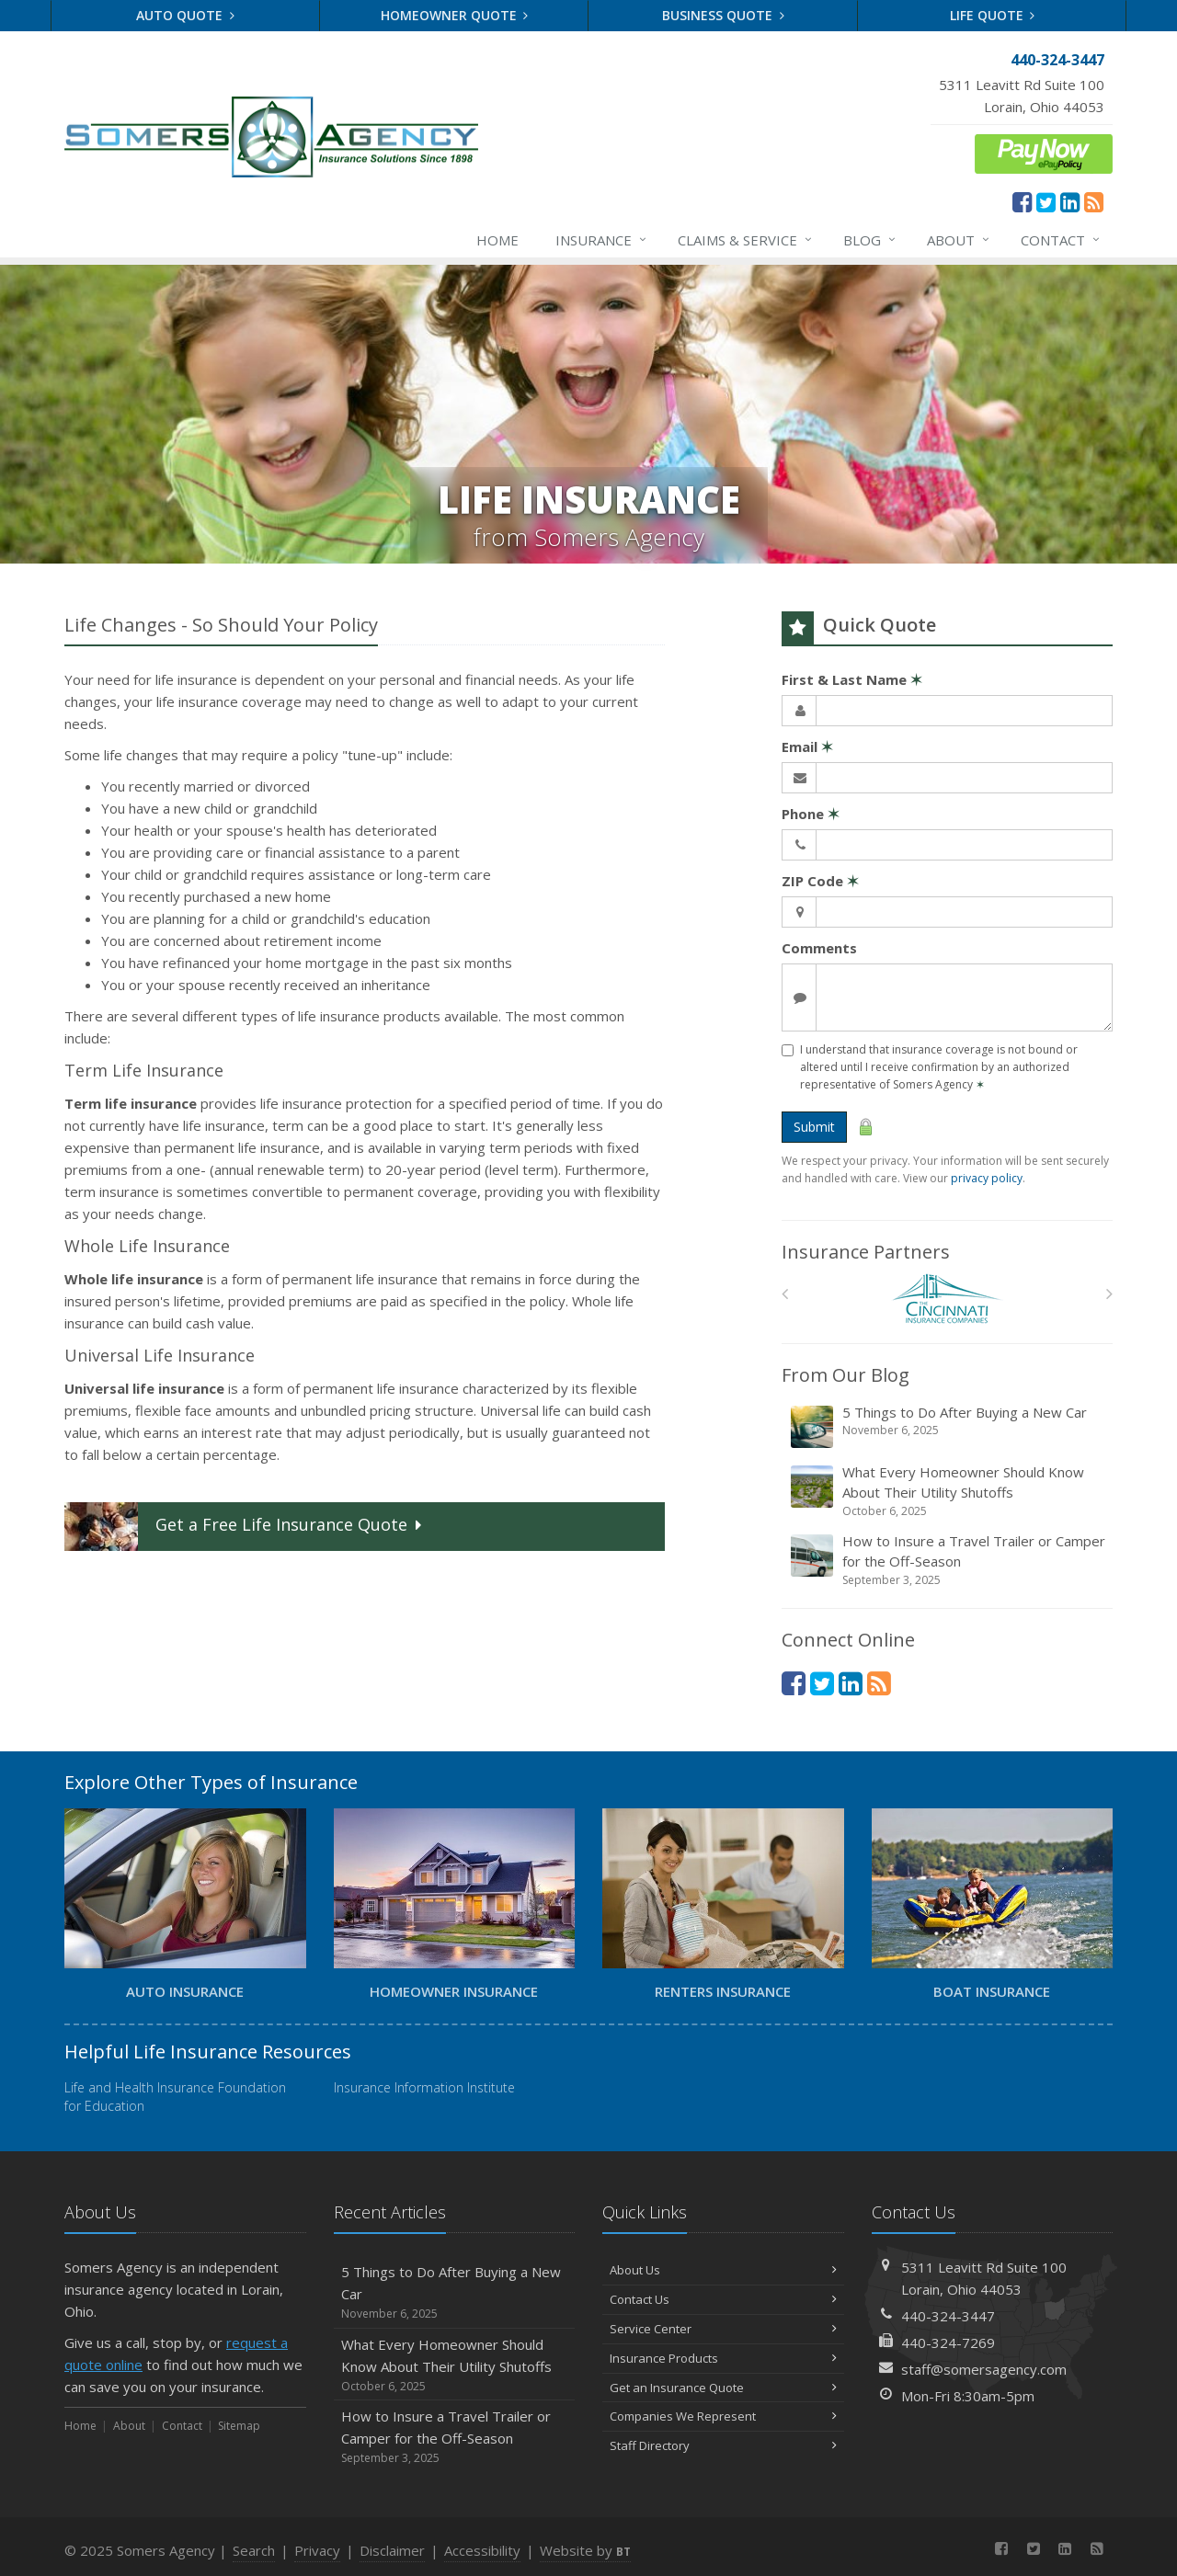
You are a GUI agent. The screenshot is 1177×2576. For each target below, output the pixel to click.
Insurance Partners (866, 1251)
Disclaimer (392, 2550)
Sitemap (239, 2426)
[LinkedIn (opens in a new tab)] (1070, 201)
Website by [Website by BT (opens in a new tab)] (585, 2550)
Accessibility (482, 2550)
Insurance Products (723, 2358)
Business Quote (723, 15)
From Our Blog (845, 1374)
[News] (1093, 201)
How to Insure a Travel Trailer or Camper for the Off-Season (948, 1560)
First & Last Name (852, 679)
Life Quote (992, 15)
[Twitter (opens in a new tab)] (1046, 201)
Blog (870, 240)
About (959, 240)
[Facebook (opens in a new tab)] (1022, 201)
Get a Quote (245, 1526)
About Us (723, 2270)
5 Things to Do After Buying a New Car (948, 1426)
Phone (811, 813)
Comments (819, 948)
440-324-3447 (948, 2316)
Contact (1061, 240)
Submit (814, 1126)
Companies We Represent (723, 2416)
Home (497, 240)
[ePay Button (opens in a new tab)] (1044, 151)
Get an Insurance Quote (723, 2387)
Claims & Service (746, 240)
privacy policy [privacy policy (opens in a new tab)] (987, 1178)
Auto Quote (185, 15)
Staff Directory (723, 2445)
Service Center (723, 2328)
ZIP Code (820, 881)
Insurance (601, 240)
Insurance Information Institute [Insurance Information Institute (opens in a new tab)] (424, 2087)
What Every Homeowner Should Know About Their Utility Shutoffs (948, 1491)
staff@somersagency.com (984, 2369)
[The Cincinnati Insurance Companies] (947, 1298)
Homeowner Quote (455, 15)
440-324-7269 (948, 2342)
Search (254, 2550)
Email (807, 746)
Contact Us (723, 2299)
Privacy (317, 2550)
